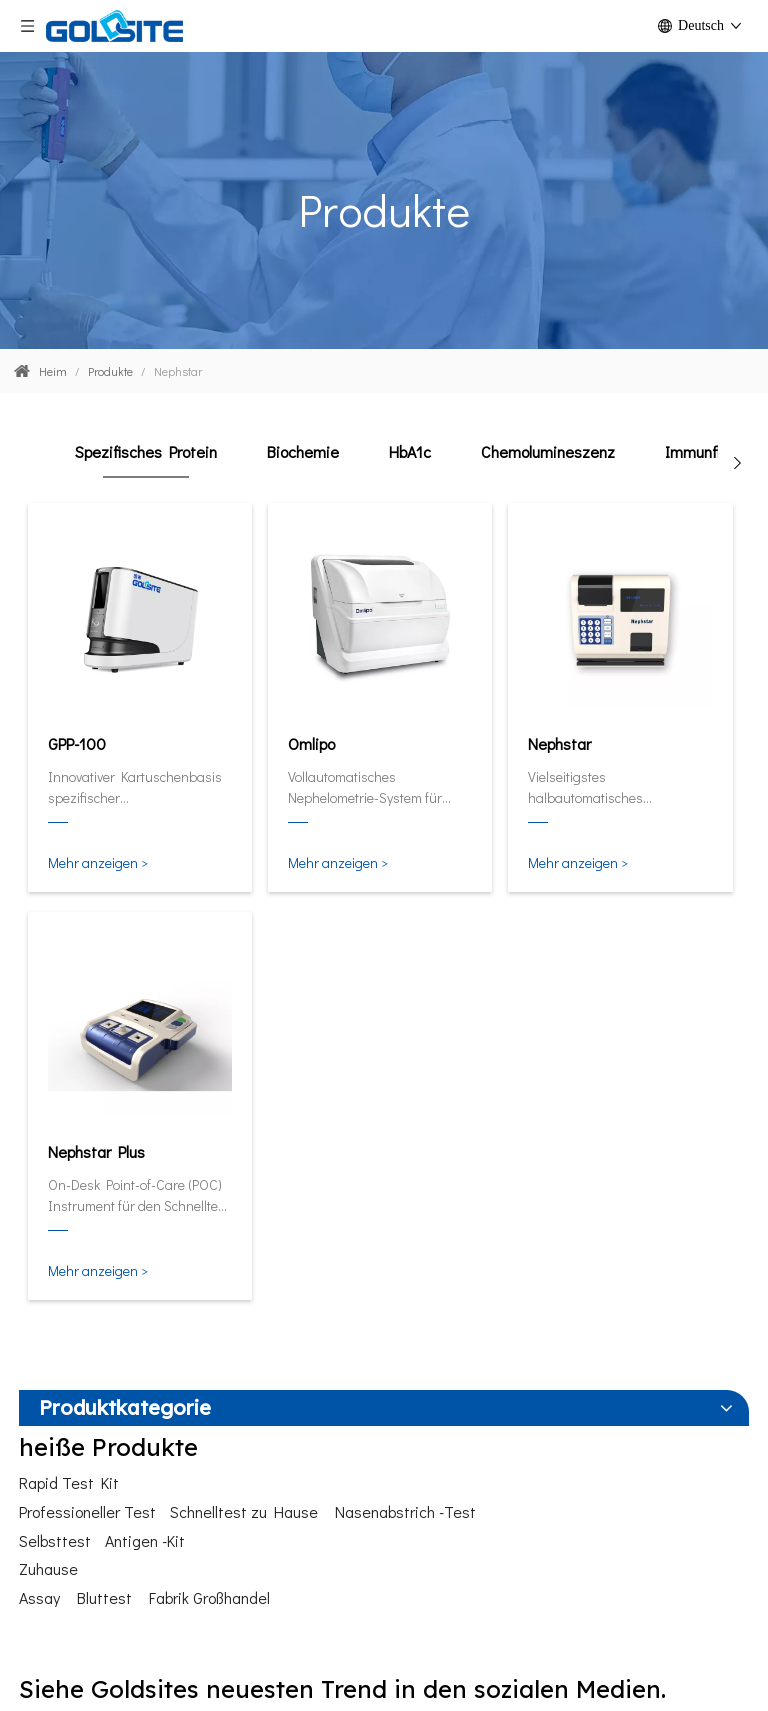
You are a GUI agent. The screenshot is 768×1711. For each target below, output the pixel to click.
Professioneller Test (87, 1511)
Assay (39, 1597)
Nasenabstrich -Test (405, 1511)
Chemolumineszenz (548, 451)
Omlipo (311, 743)
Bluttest (104, 1597)
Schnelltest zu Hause (244, 1511)
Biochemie (303, 451)
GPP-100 (77, 743)
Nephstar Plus (96, 1151)
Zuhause (48, 1568)
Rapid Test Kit (69, 1482)
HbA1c (410, 451)
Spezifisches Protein (146, 451)
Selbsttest (55, 1540)
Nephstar (559, 743)
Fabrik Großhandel (209, 1597)
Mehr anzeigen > (98, 862)
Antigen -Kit (145, 1540)
